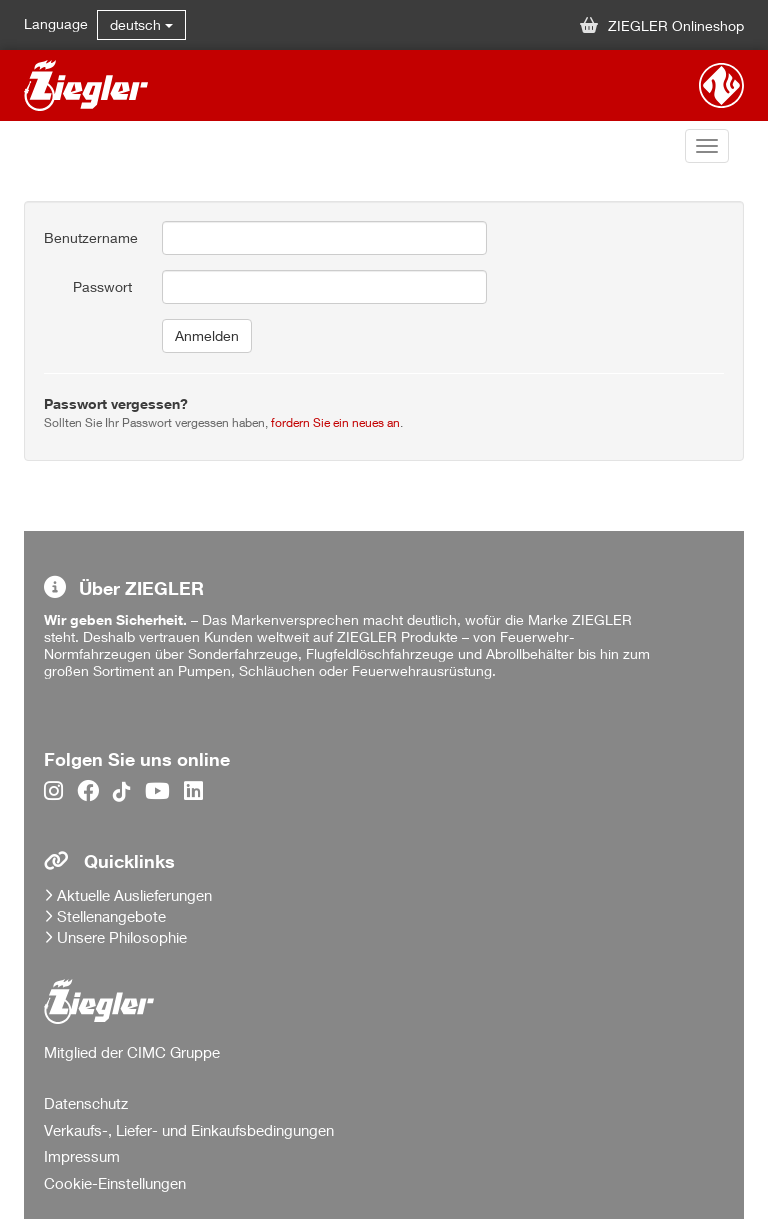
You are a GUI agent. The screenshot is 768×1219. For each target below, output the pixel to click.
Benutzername (91, 237)
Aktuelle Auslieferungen (134, 895)
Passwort (102, 286)
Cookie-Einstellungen (115, 1183)
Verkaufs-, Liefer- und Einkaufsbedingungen (189, 1130)
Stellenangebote (111, 916)
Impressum (82, 1156)
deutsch (141, 24)
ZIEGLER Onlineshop (662, 25)
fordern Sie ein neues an (335, 422)
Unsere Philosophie (122, 937)
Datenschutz (86, 1103)
